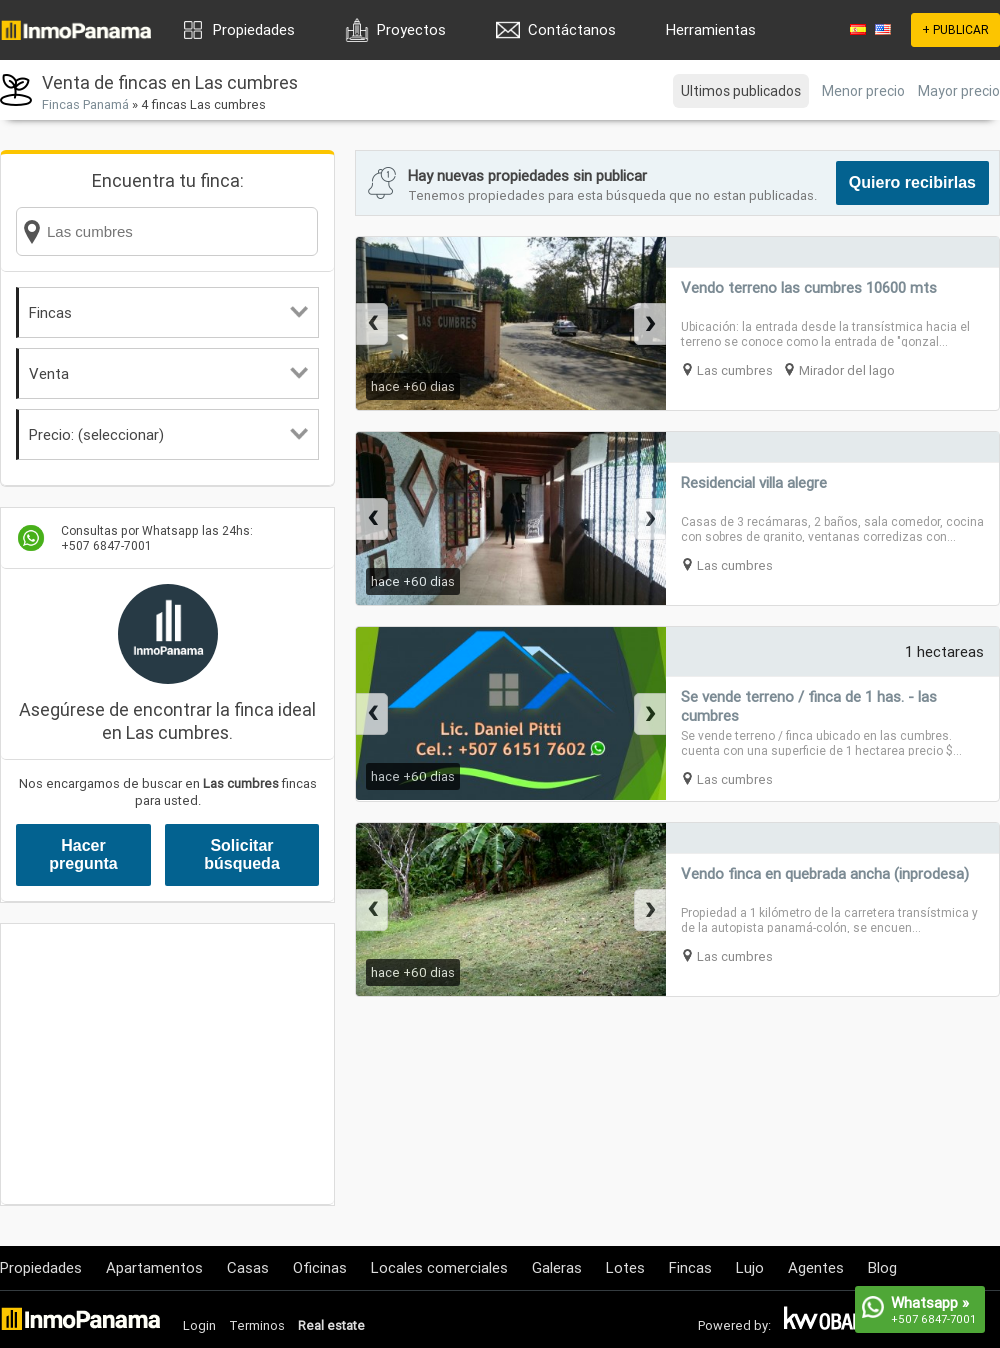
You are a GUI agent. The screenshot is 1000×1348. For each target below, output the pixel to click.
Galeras (557, 1267)
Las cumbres (735, 370)
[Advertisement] (167, 1064)
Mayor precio (959, 91)
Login (199, 1325)
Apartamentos (154, 1267)
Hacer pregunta (83, 854)
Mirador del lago (847, 370)
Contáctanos (572, 29)
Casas (248, 1267)
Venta (168, 373)
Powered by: (734, 1325)
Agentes (816, 1267)
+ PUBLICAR (955, 29)
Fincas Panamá (85, 104)
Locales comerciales (439, 1267)
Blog (882, 1267)
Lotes (625, 1267)
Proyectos (411, 29)
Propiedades (254, 29)
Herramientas (711, 29)
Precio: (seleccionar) (168, 434)
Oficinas (320, 1267)
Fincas (168, 312)
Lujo (750, 1267)
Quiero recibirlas (912, 182)
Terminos (257, 1325)
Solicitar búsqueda (242, 854)
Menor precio (863, 91)
